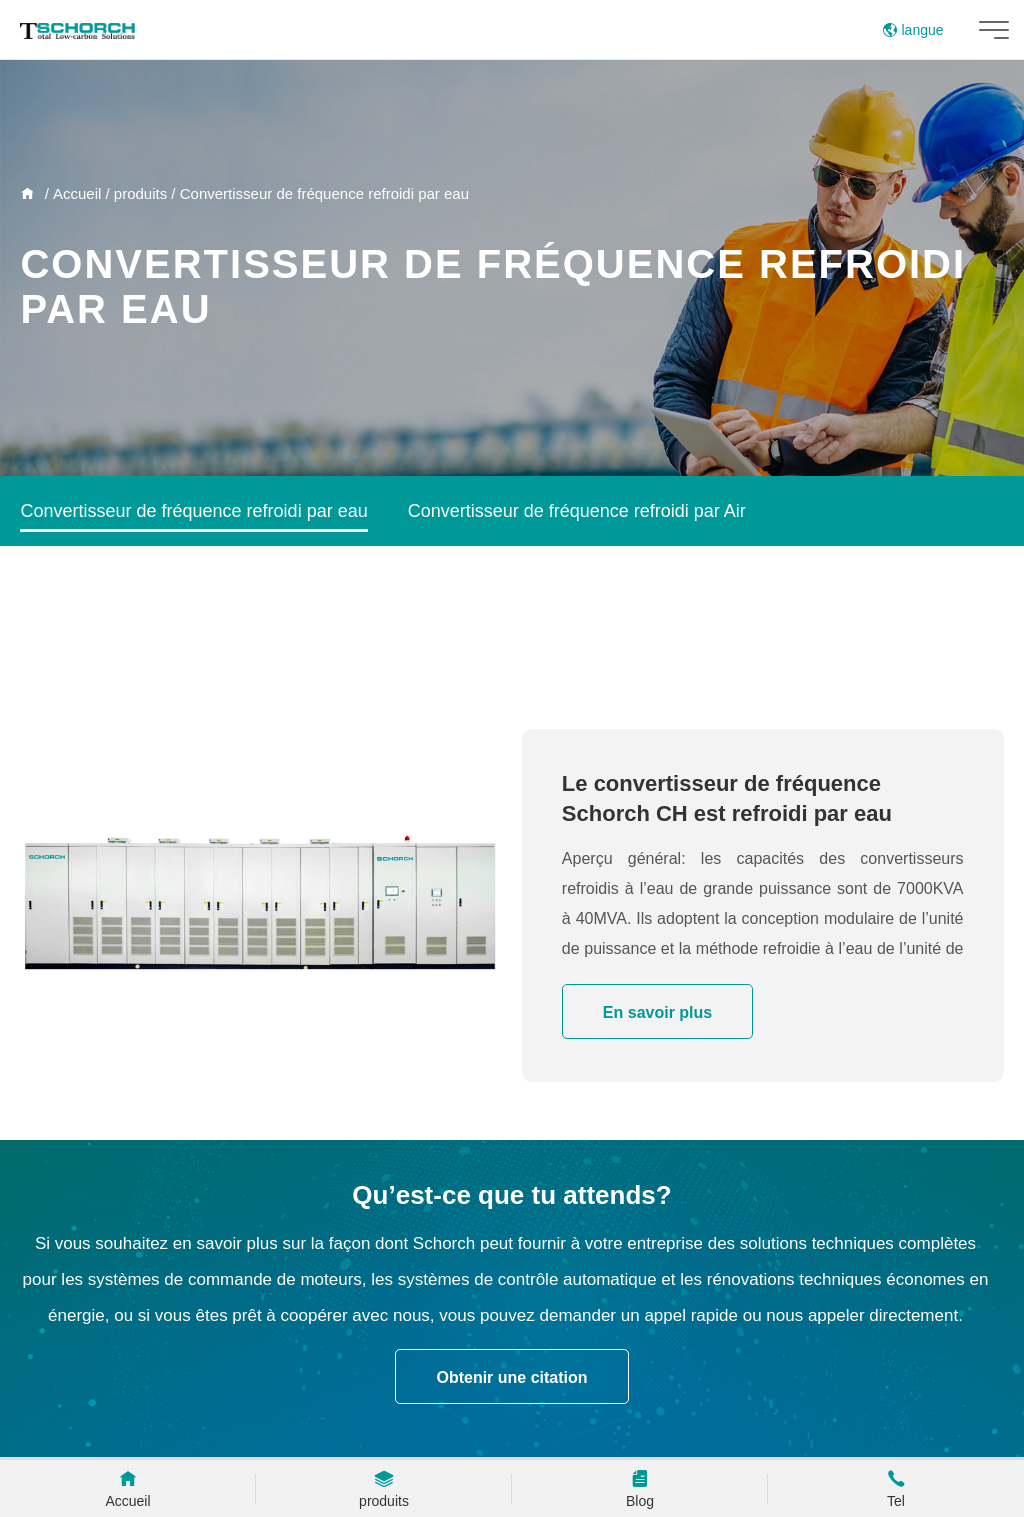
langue (913, 30)
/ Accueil (70, 193)
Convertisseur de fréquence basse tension (188, 653)
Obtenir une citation (511, 1377)
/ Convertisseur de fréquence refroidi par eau (318, 193)
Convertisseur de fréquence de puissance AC (200, 582)
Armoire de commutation (520, 582)
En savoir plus (657, 1012)
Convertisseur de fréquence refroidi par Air (577, 511)
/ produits (134, 193)
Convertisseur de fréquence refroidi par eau (193, 511)
